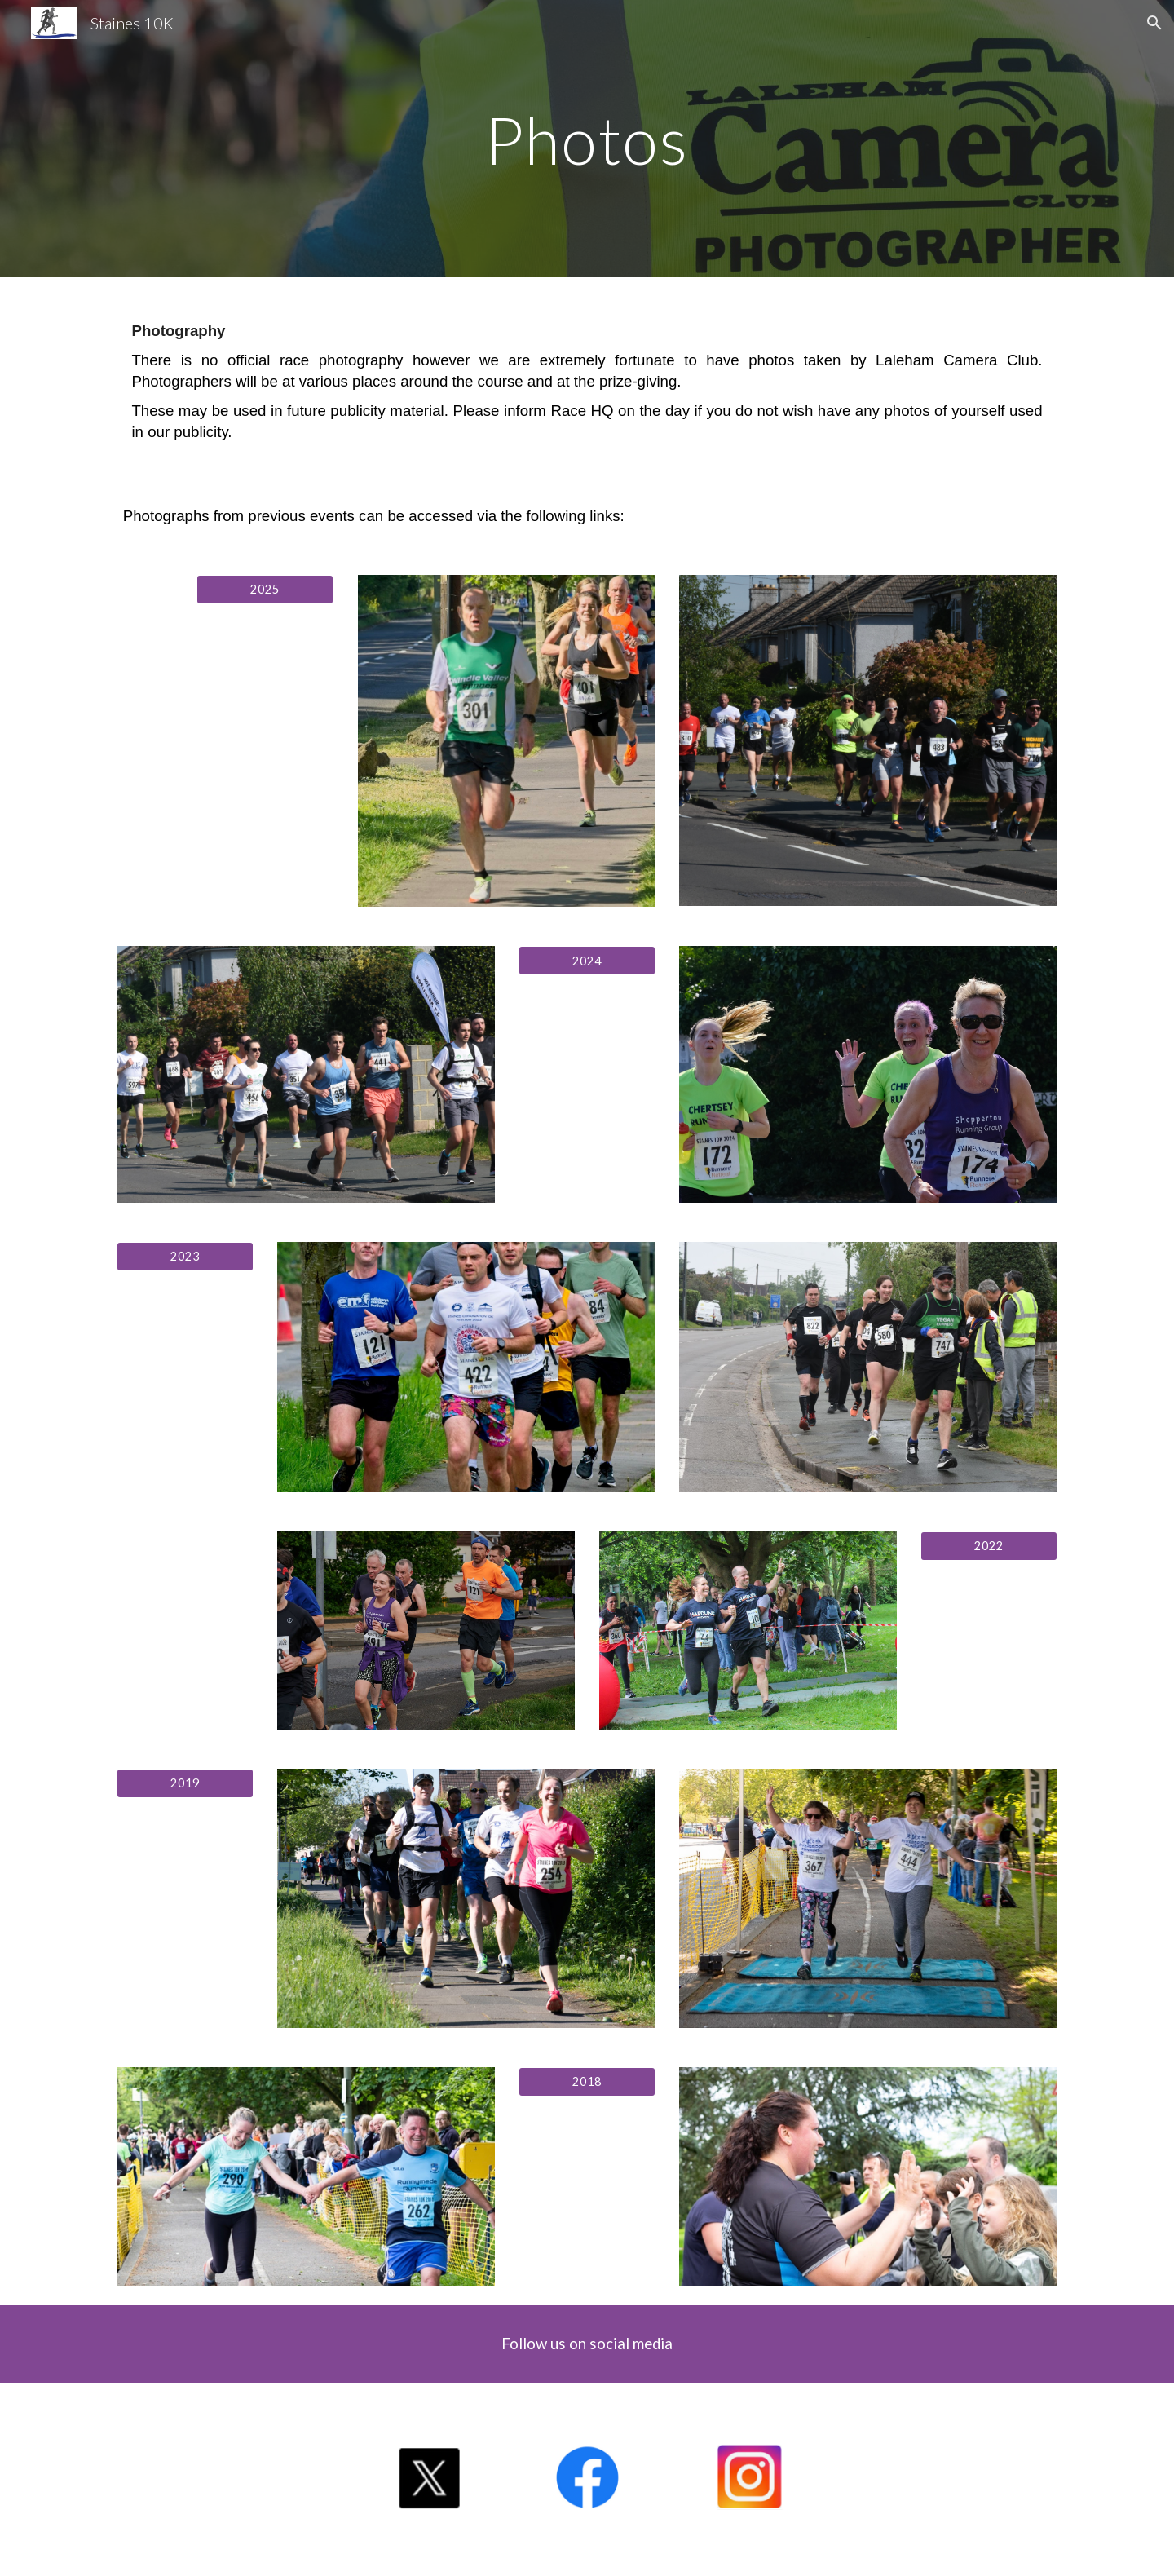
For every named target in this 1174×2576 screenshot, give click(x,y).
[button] (1154, 22)
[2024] (587, 960)
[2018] (587, 2082)
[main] (587, 138)
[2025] (265, 589)
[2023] (185, 1256)
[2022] (989, 1546)
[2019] (185, 1783)
